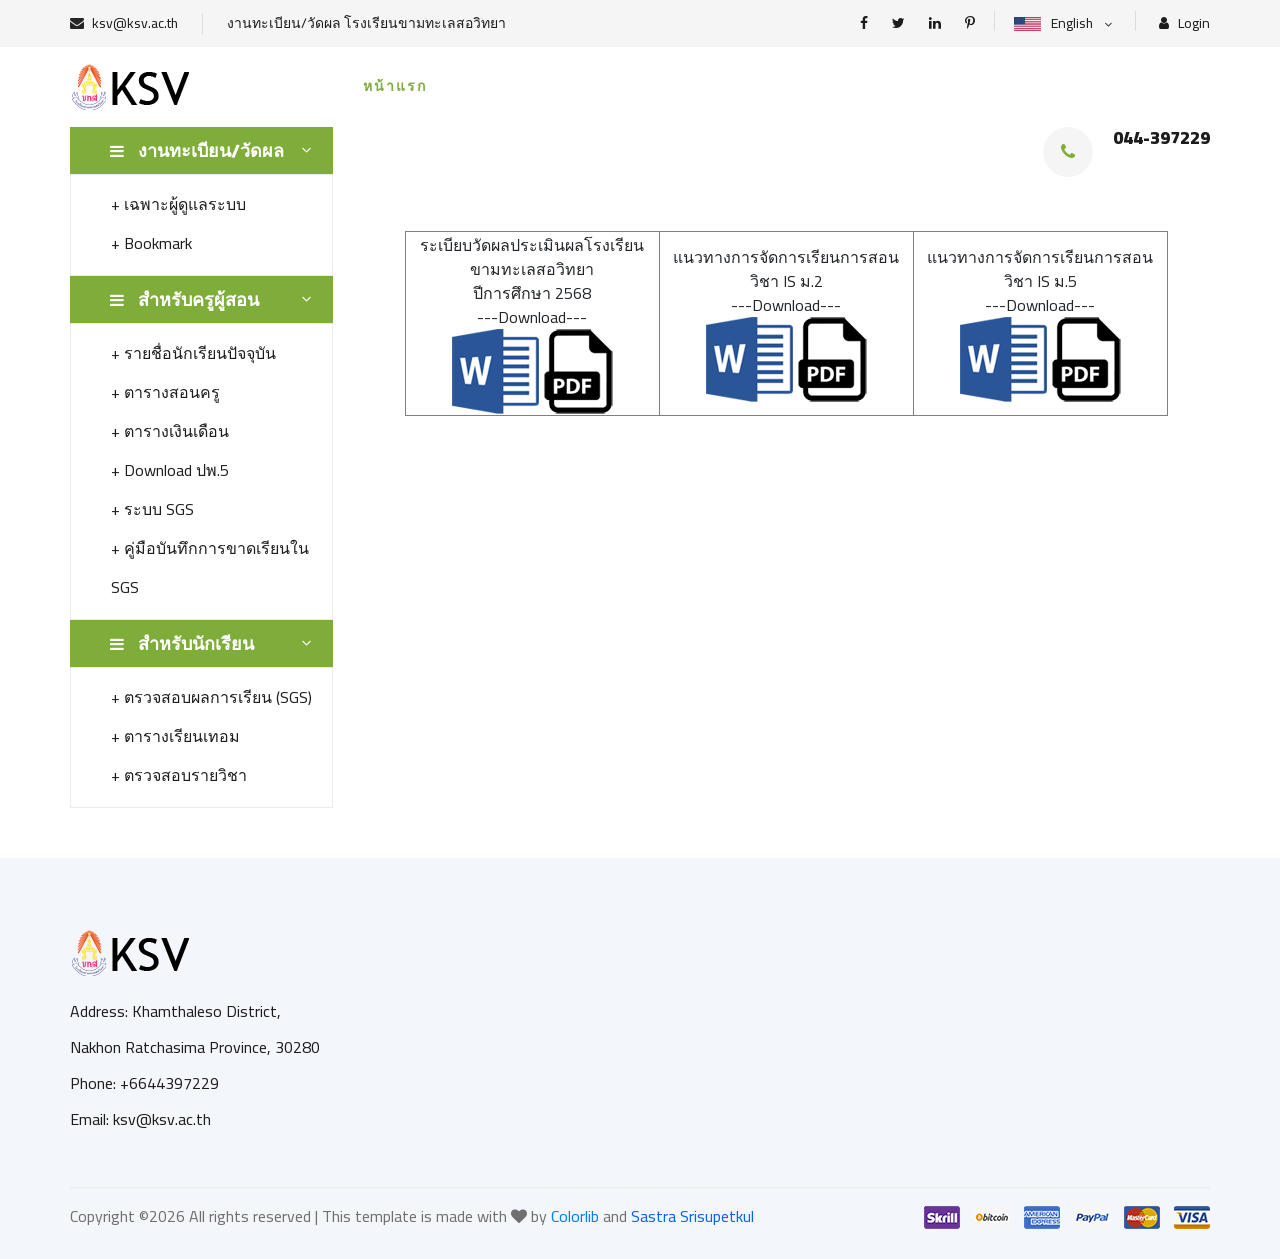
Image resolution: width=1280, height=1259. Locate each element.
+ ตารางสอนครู (165, 392)
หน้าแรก (395, 86)
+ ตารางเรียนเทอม (175, 736)
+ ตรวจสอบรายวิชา (179, 775)
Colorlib (575, 1216)
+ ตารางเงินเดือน (170, 431)
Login (1184, 23)
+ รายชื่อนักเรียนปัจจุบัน (193, 353)
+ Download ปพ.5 (170, 470)
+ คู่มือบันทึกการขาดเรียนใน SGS (210, 567)
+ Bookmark (151, 243)
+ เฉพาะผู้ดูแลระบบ (178, 204)
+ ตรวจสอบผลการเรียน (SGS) (211, 697)
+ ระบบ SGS (152, 509)
